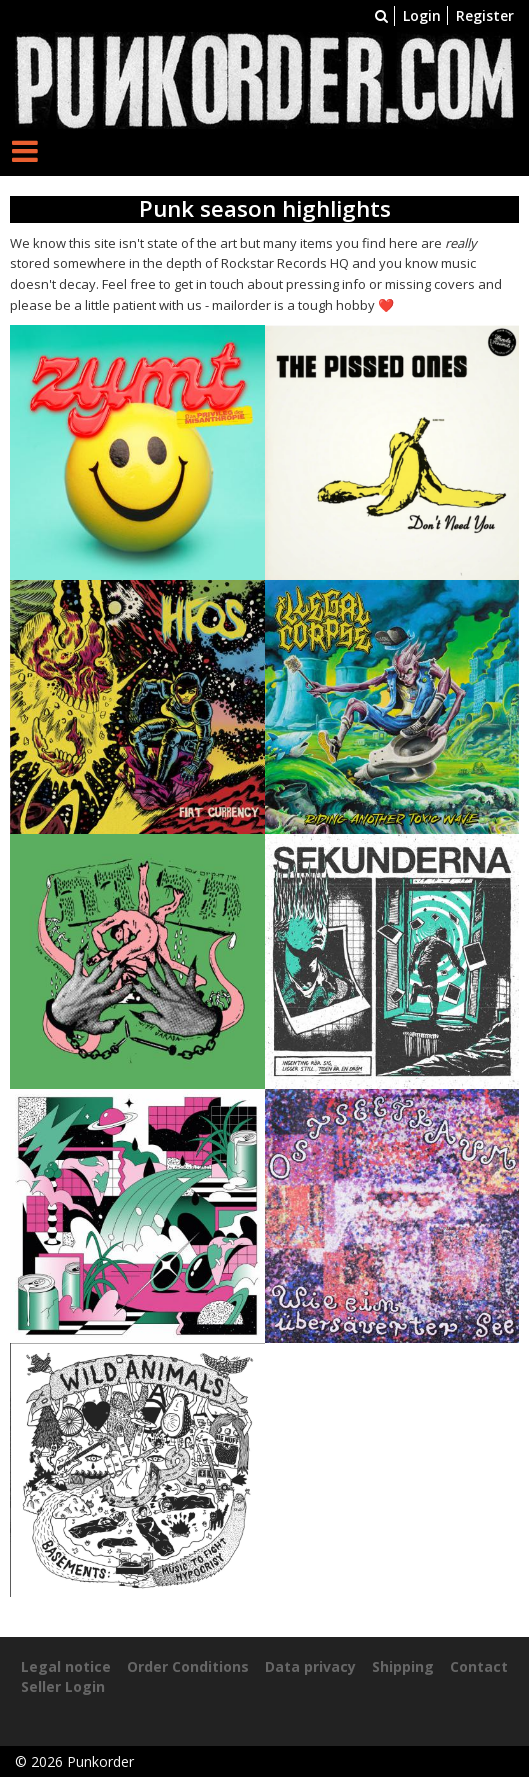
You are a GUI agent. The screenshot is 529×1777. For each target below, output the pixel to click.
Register (485, 15)
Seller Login (63, 1686)
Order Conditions (188, 1666)
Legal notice (66, 1666)
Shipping (403, 1666)
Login (422, 15)
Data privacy (310, 1666)
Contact (479, 1666)
